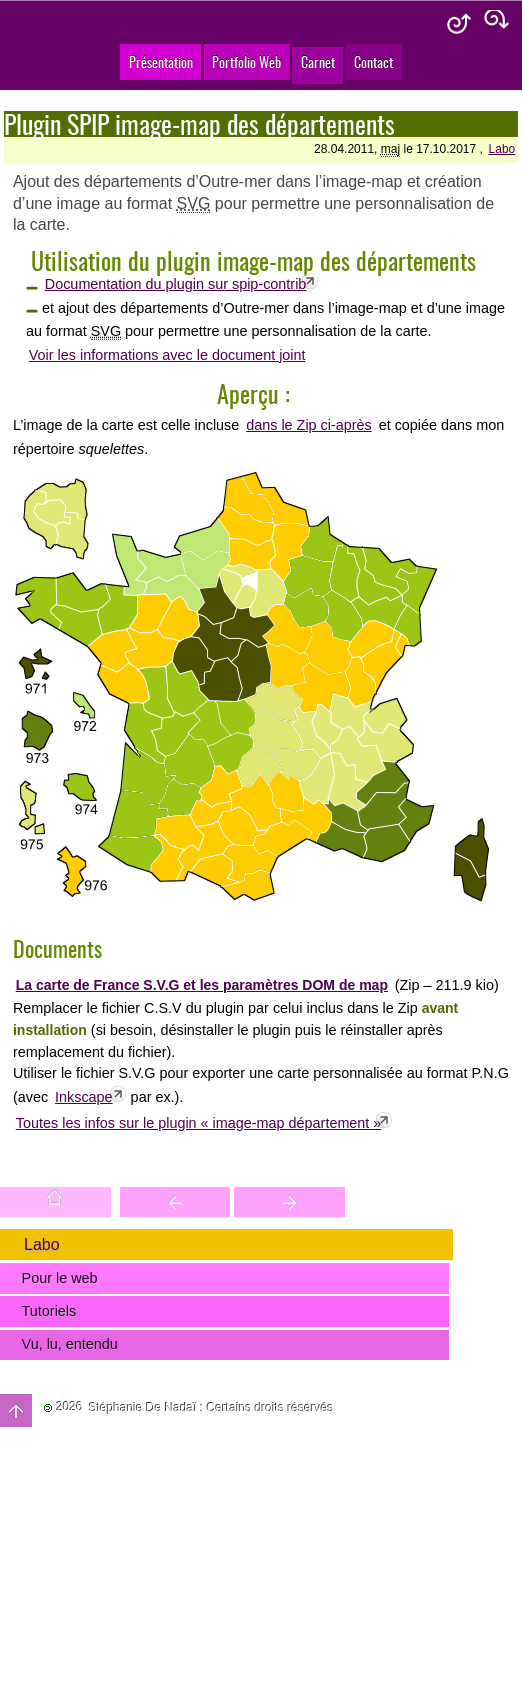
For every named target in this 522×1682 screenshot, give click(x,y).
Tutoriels (49, 1311)
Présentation (161, 61)
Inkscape (84, 1097)
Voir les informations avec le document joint (167, 355)
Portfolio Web (246, 61)
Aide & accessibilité (459, 25)
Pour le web (60, 1278)
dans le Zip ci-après (309, 425)
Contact (373, 61)
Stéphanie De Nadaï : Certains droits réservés (211, 1408)
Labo (502, 149)
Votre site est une (289, 1202)
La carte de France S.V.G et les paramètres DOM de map (202, 985)
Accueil (55, 1202)
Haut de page (16, 1410)
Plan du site (497, 25)
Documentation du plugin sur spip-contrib (176, 284)
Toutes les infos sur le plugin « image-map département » (199, 1123)
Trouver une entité (175, 1202)
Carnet (318, 61)
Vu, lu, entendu (70, 1344)
